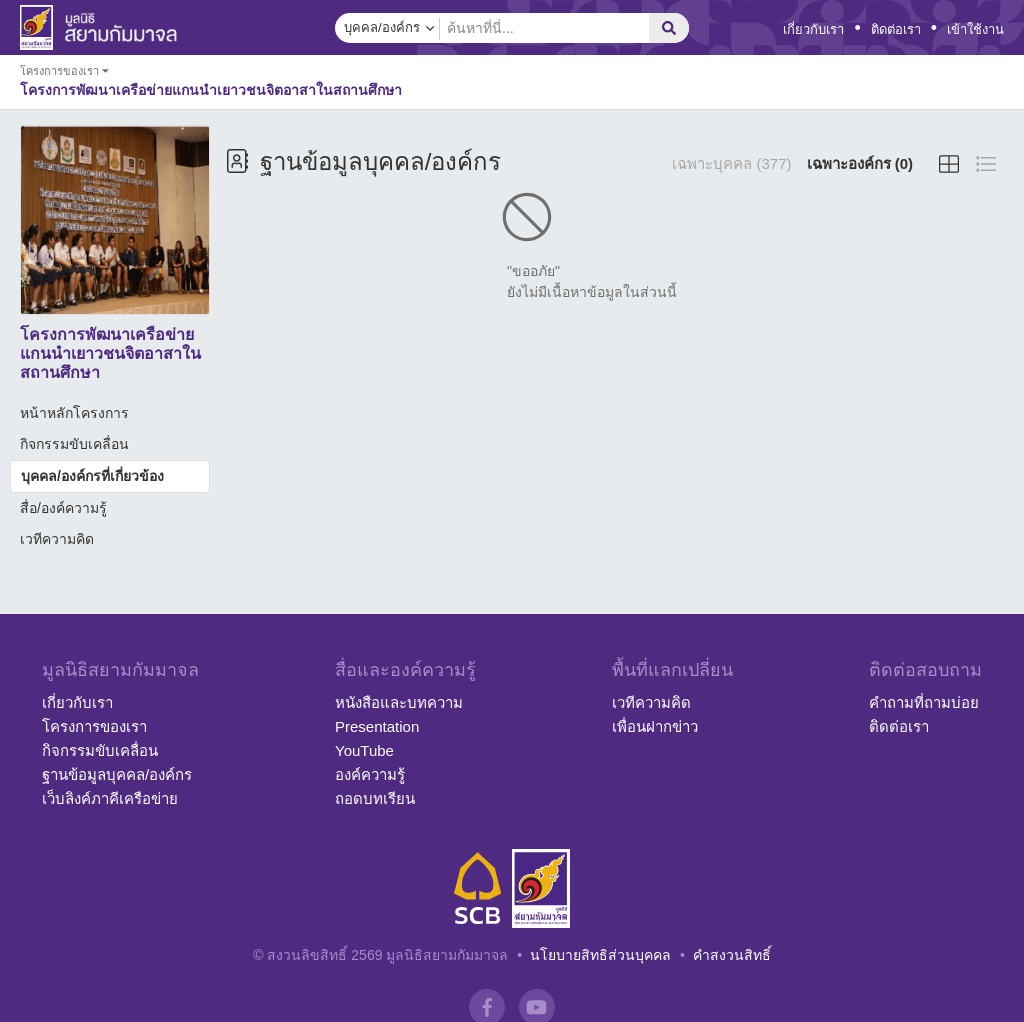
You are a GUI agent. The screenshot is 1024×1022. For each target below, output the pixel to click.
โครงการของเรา (94, 726)
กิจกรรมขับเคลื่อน (74, 444)
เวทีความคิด (57, 539)
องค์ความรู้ (370, 774)
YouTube (364, 750)
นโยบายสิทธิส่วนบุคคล (600, 955)
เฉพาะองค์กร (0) (860, 163)
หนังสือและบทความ (399, 702)
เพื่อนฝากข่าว (655, 726)
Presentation (377, 726)
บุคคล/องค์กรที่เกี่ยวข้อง (92, 476)
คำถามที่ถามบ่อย (924, 702)
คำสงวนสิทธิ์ (732, 955)
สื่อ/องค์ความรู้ (63, 508)
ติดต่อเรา (896, 29)
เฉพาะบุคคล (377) (731, 163)
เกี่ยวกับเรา (813, 29)
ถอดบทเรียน (375, 798)
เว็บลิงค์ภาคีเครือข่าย (110, 798)
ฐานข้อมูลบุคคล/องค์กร (117, 774)
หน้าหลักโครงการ (74, 413)
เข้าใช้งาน (975, 29)
